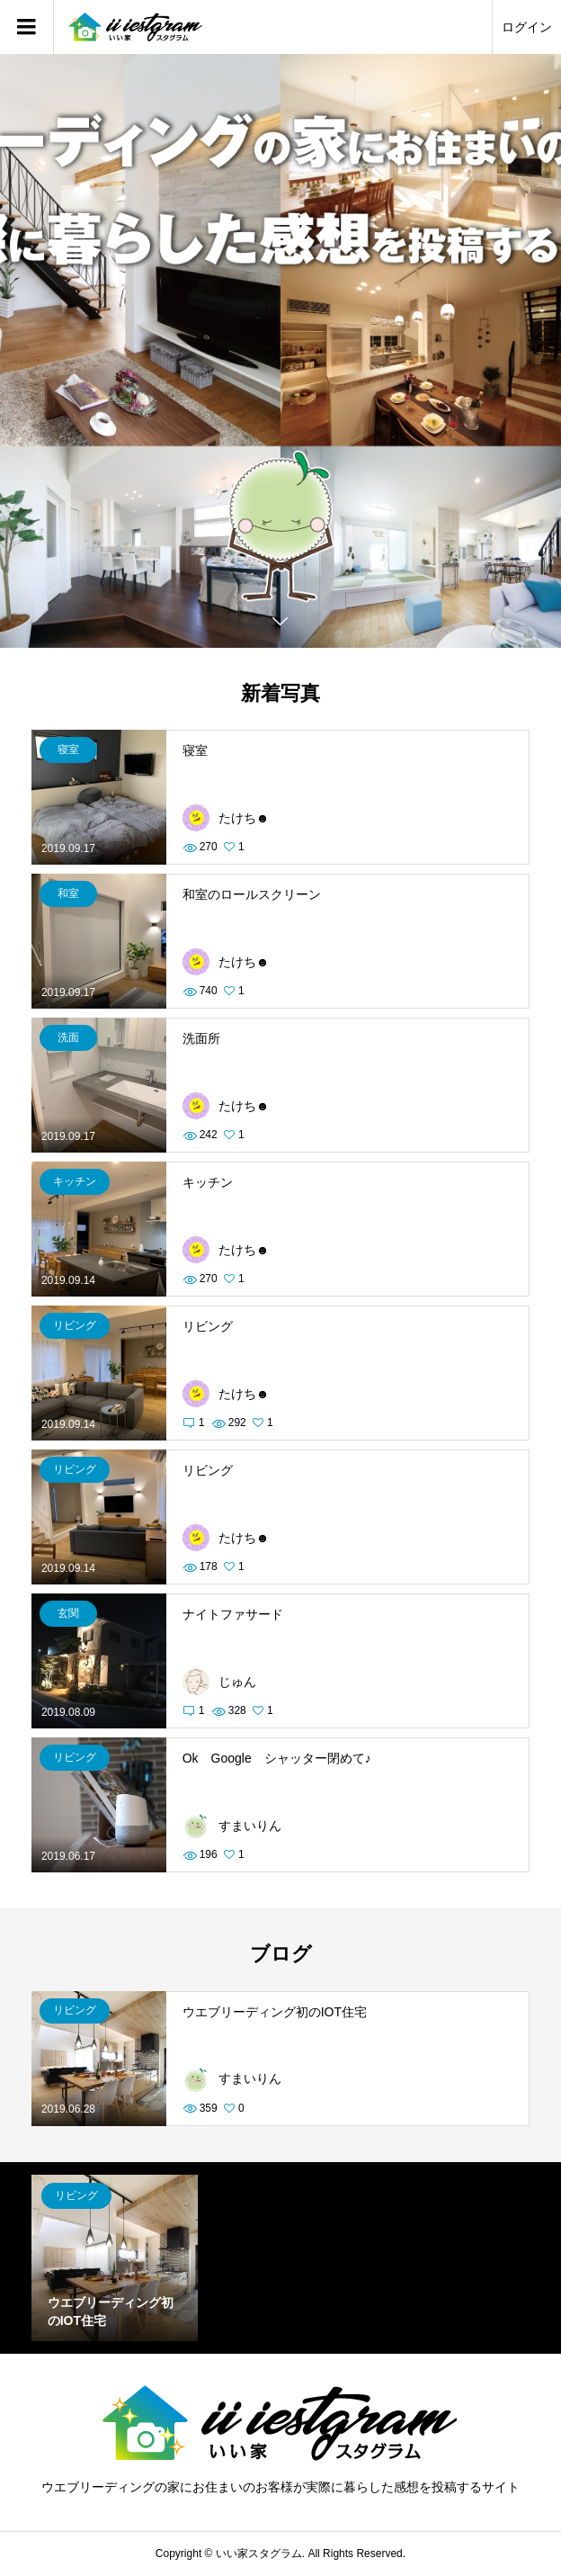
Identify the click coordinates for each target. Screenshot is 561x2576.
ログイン (527, 27)
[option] (280, 351)
